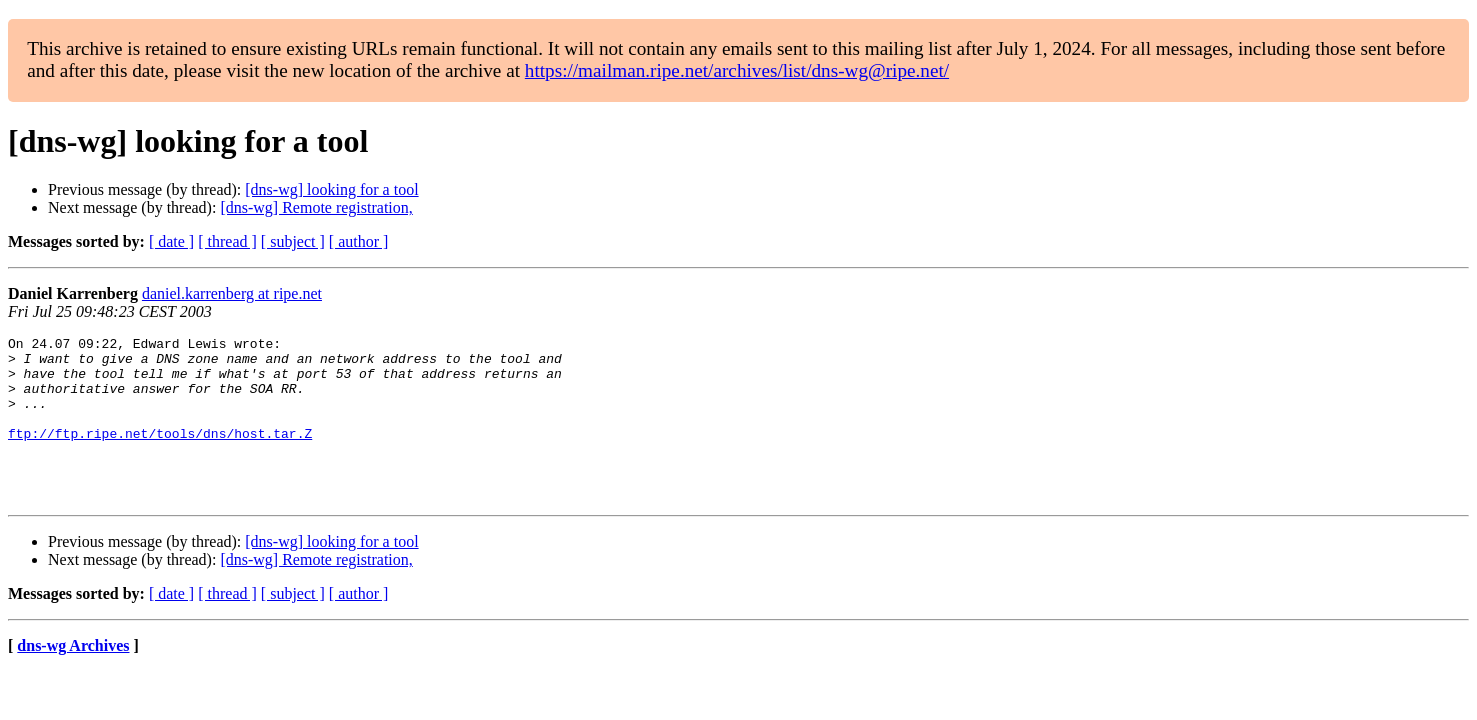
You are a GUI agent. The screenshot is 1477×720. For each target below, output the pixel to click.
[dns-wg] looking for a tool (331, 189)
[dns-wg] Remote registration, (316, 207)
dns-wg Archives (73, 678)
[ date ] (171, 241)
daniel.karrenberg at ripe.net (232, 293)
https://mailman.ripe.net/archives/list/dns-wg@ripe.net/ (737, 70)
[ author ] (359, 241)
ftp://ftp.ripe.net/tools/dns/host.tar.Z (160, 454)
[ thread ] (227, 241)
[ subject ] (293, 241)
